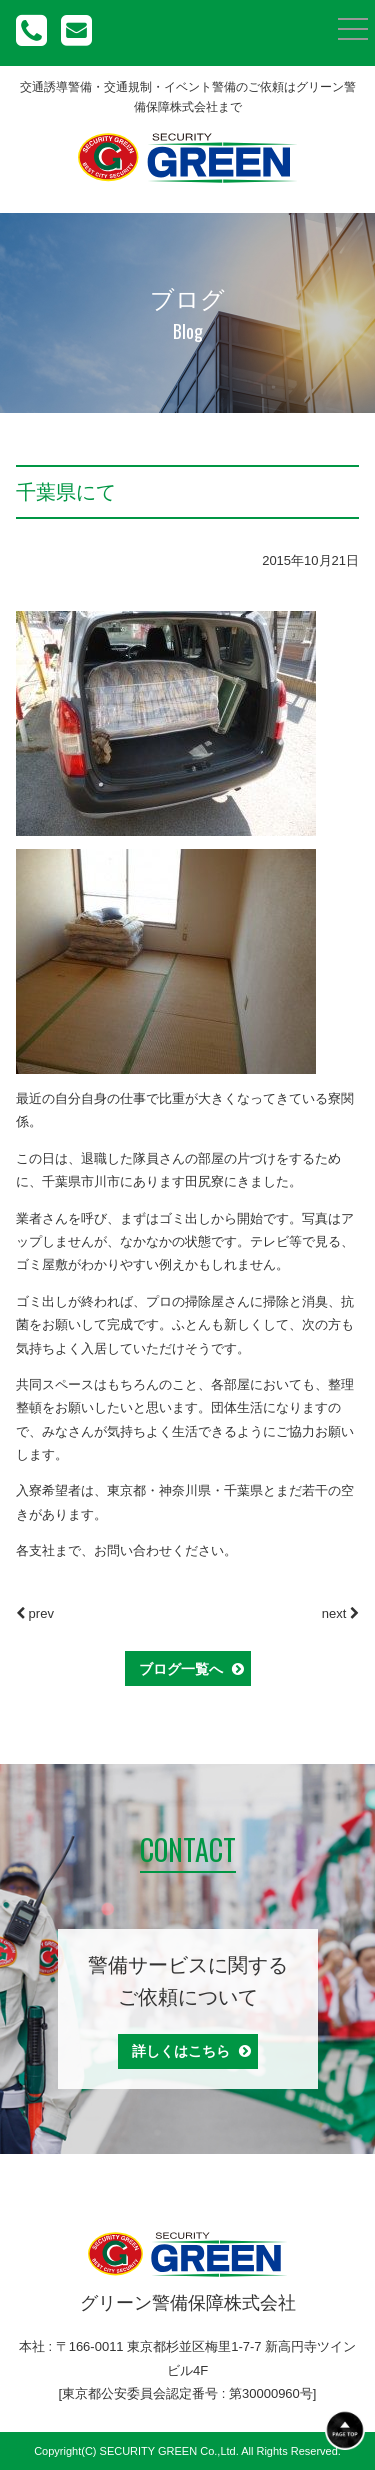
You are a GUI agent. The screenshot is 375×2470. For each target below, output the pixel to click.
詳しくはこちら (191, 2051)
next (340, 1613)
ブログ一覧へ (191, 1669)
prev (35, 1613)
